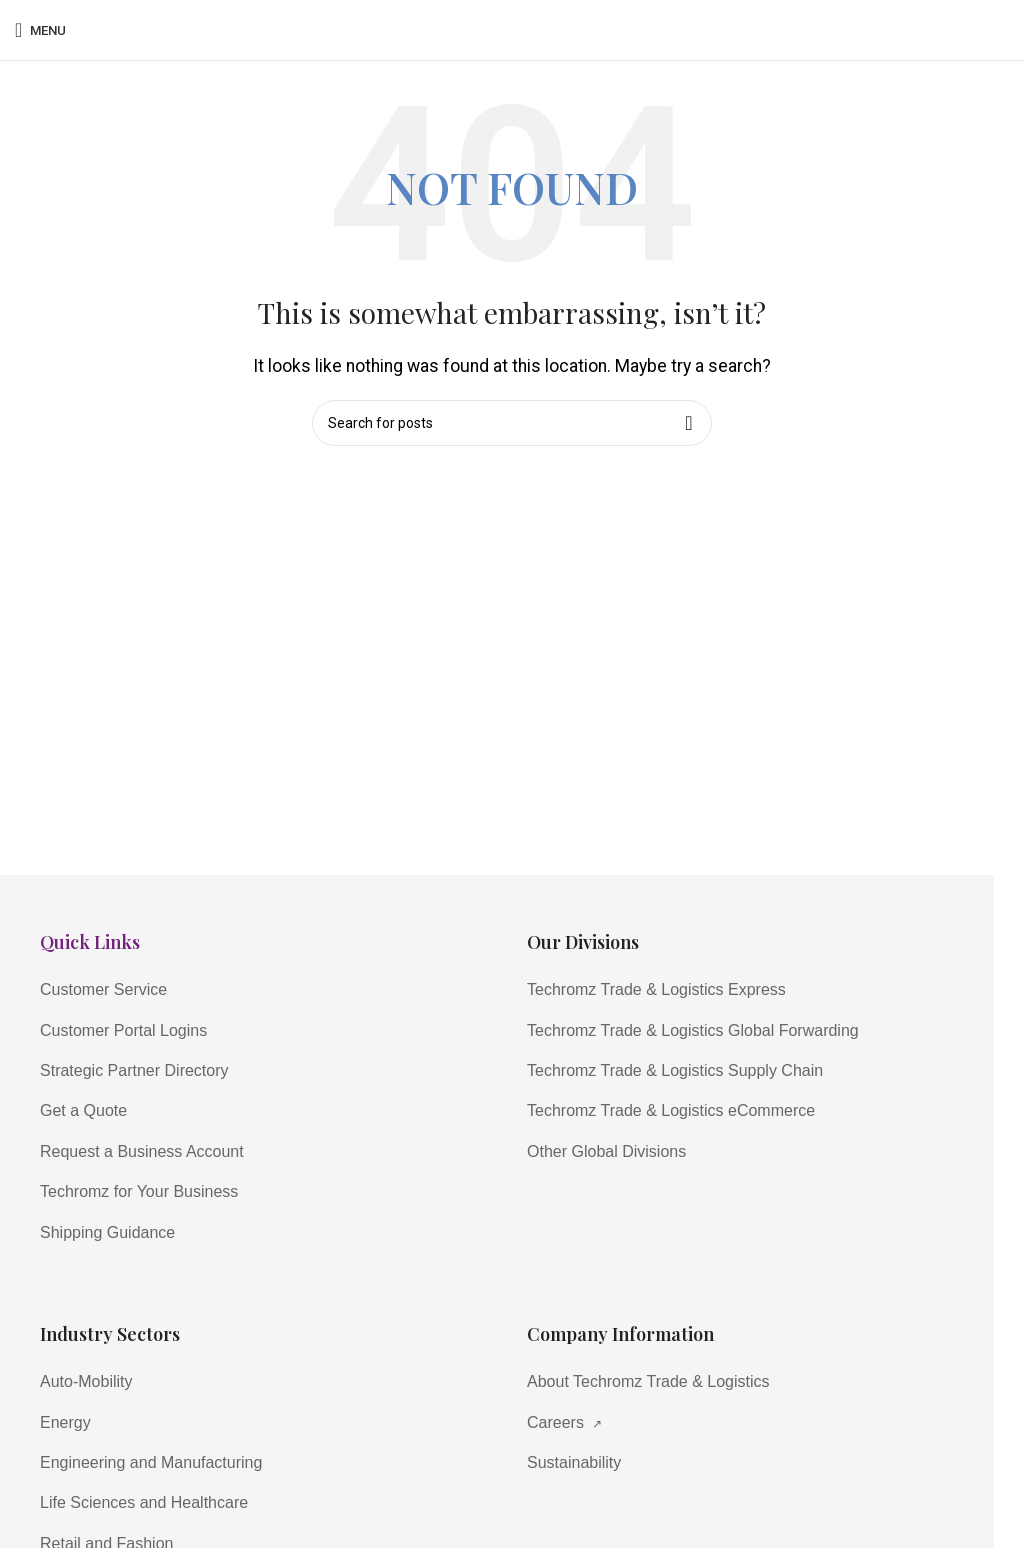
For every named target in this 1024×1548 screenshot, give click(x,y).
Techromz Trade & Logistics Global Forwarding (693, 1030)
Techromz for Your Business (139, 1191)
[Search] (512, 423)
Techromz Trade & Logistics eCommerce (671, 1110)
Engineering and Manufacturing (151, 1462)
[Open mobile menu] (40, 30)
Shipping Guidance (107, 1232)
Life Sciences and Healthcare (144, 1502)
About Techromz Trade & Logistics (648, 1381)
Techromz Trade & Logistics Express (656, 989)
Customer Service (103, 989)
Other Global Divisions (606, 1151)
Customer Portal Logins (123, 1030)
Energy (65, 1422)
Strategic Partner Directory (134, 1070)
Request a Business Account (142, 1151)
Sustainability (574, 1462)
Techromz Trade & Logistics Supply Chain (675, 1070)
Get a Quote (83, 1110)
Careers (564, 1422)
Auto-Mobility (86, 1381)
